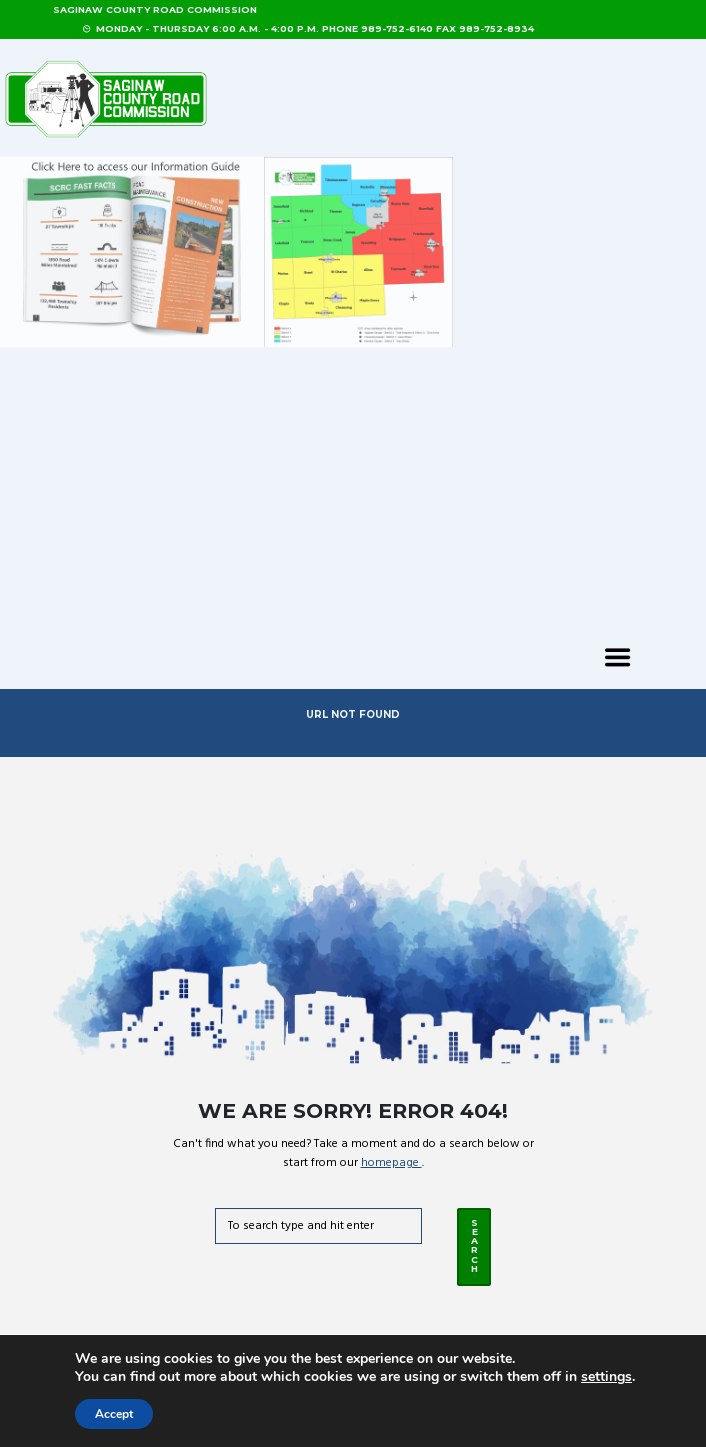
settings (606, 1377)
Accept (114, 1414)
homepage (391, 1163)
